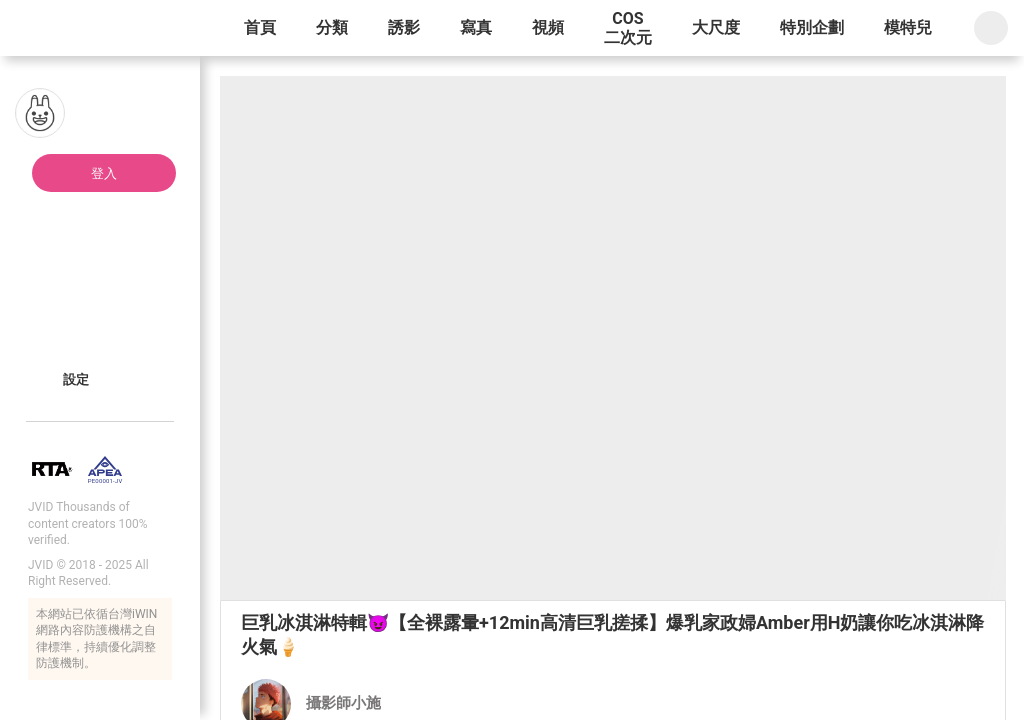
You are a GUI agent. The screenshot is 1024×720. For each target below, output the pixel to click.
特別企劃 (812, 27)
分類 (332, 27)
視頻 (548, 27)
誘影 (404, 27)
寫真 (476, 27)
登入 (104, 173)
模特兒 (908, 27)
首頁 (260, 27)
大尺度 (716, 27)
